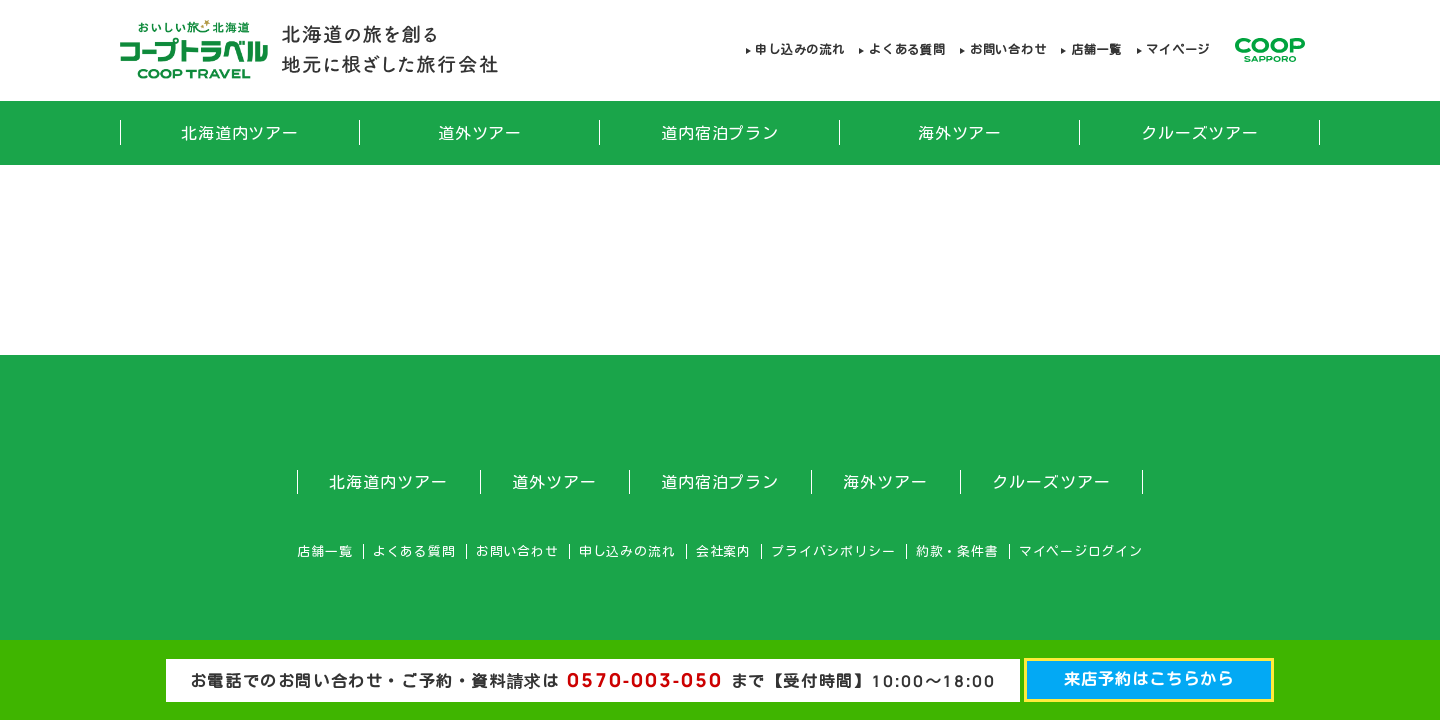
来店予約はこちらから (1149, 679)
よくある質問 (907, 49)
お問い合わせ (1008, 49)
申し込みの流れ (799, 49)
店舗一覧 (1096, 49)
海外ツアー (960, 133)
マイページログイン (1081, 551)
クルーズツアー (1200, 133)
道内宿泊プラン (720, 133)
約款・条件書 (957, 551)
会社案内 (723, 551)
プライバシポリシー (833, 551)
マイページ (1178, 49)
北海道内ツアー (240, 133)
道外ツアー (480, 133)
